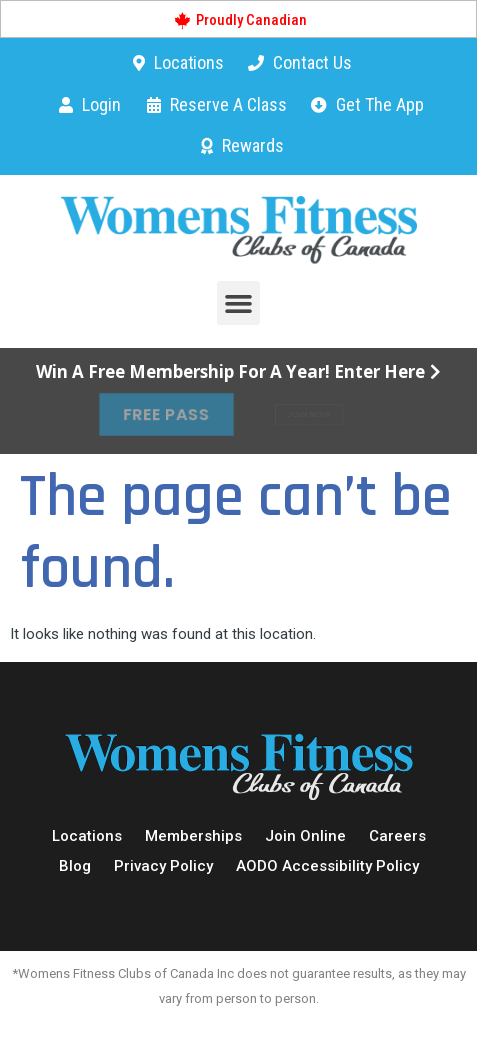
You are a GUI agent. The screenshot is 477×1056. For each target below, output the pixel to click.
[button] (239, 303)
